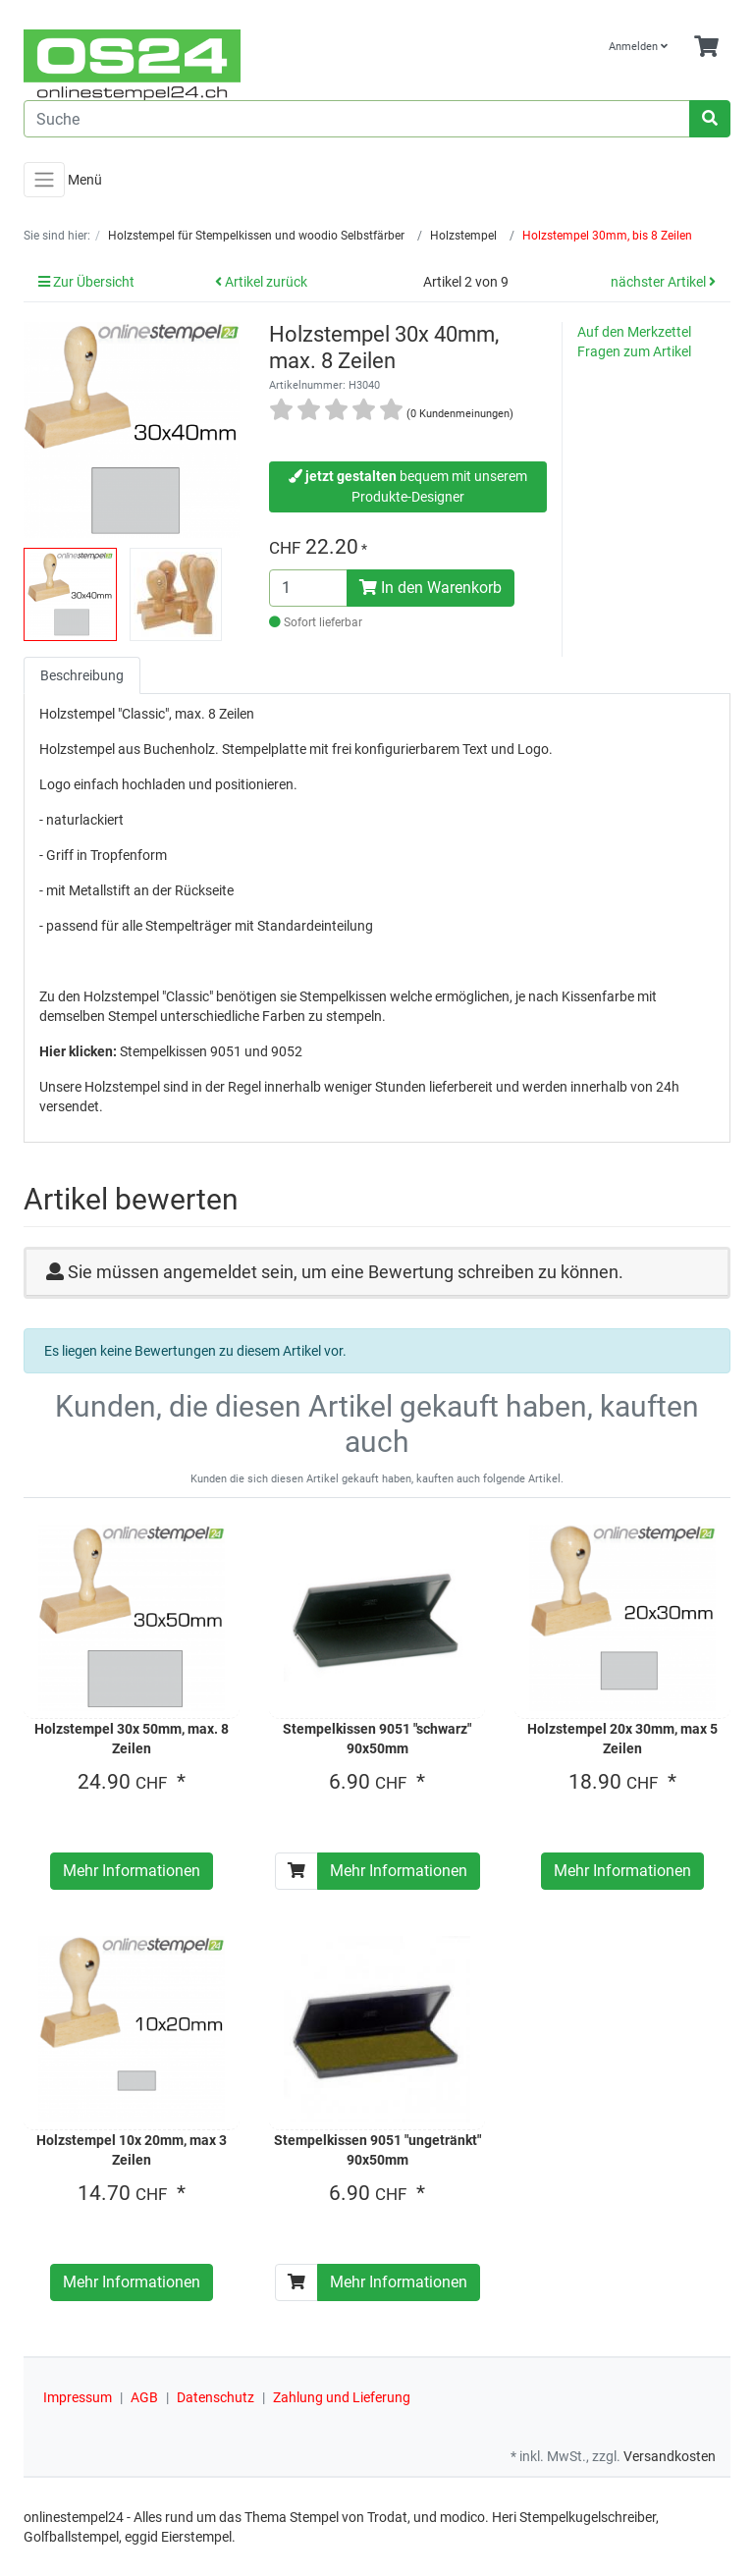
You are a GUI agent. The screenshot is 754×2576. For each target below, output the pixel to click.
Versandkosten (669, 2456)
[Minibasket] (706, 47)
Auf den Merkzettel (634, 332)
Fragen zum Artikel (634, 351)
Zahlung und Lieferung (341, 2397)
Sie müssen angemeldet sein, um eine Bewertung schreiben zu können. (345, 1271)
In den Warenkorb (430, 587)
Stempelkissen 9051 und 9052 (211, 1051)
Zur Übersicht (86, 282)
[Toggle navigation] (44, 179)
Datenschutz (215, 2397)
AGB (144, 2397)
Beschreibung (82, 675)
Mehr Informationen (131, 1870)
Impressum (77, 2397)
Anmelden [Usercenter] (638, 46)
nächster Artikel (663, 282)
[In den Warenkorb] (296, 1871)
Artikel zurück (261, 282)
